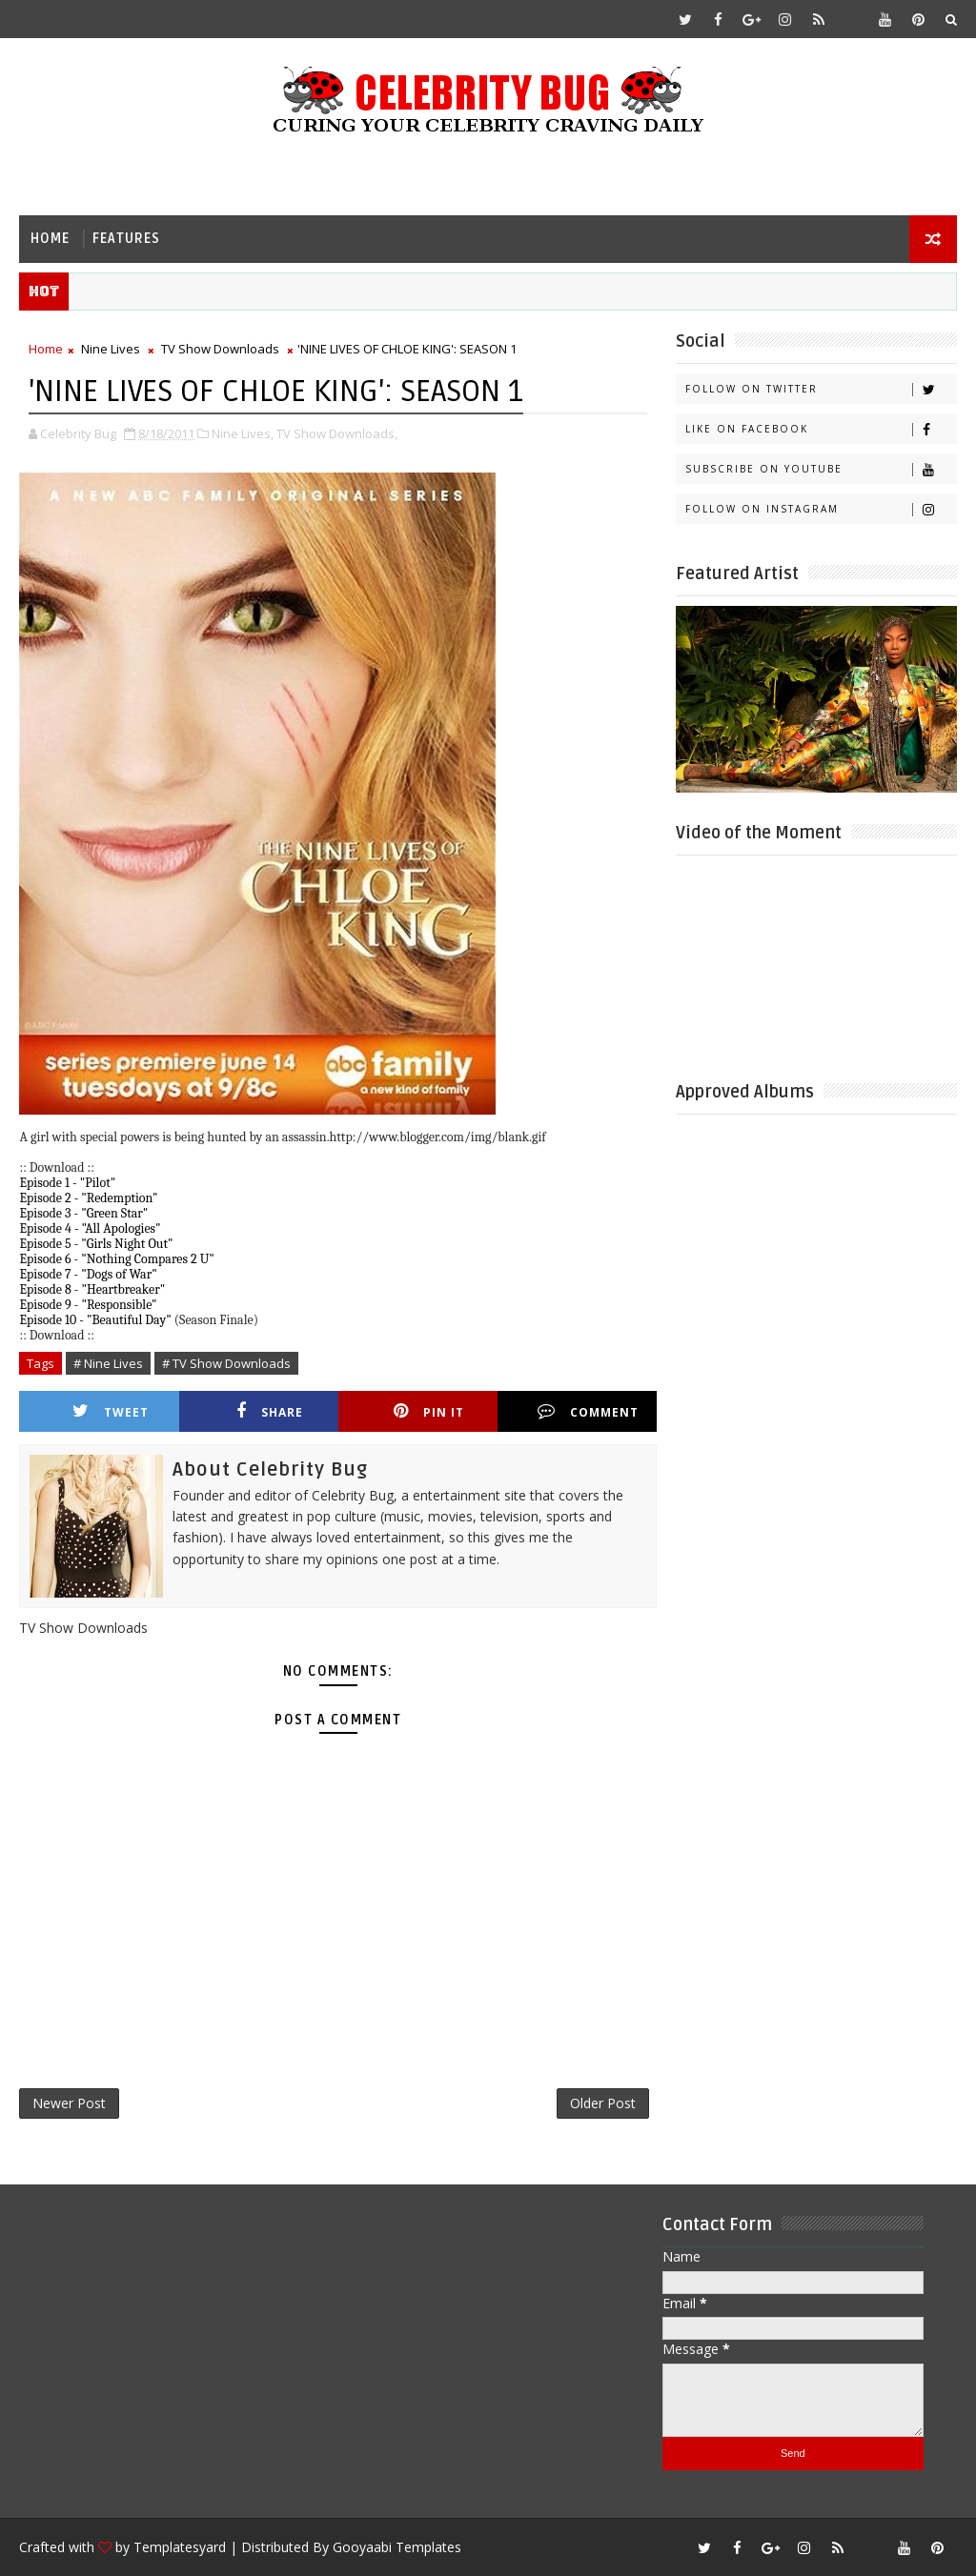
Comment (588, 1411)
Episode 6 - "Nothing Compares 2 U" (116, 1259)
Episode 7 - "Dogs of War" (87, 1274)
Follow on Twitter (820, 389)
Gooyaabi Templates (397, 2547)
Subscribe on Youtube (820, 469)
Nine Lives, (243, 433)
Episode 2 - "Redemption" (88, 1198)
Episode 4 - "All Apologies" (89, 1228)
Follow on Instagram (820, 509)
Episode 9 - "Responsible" (87, 1305)
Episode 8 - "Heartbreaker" (92, 1289)
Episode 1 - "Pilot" (67, 1183)
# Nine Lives (108, 1363)
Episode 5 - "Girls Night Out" (96, 1244)
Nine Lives (110, 348)
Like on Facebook (820, 429)
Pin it (429, 1411)
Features (126, 239)
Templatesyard (179, 2547)
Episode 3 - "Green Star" (83, 1213)
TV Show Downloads (220, 348)
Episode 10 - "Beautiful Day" (95, 1320)
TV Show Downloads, (336, 433)
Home (50, 239)
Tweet (110, 1411)
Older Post (603, 2103)
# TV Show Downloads (226, 1363)
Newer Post (69, 2103)
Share (269, 1411)
